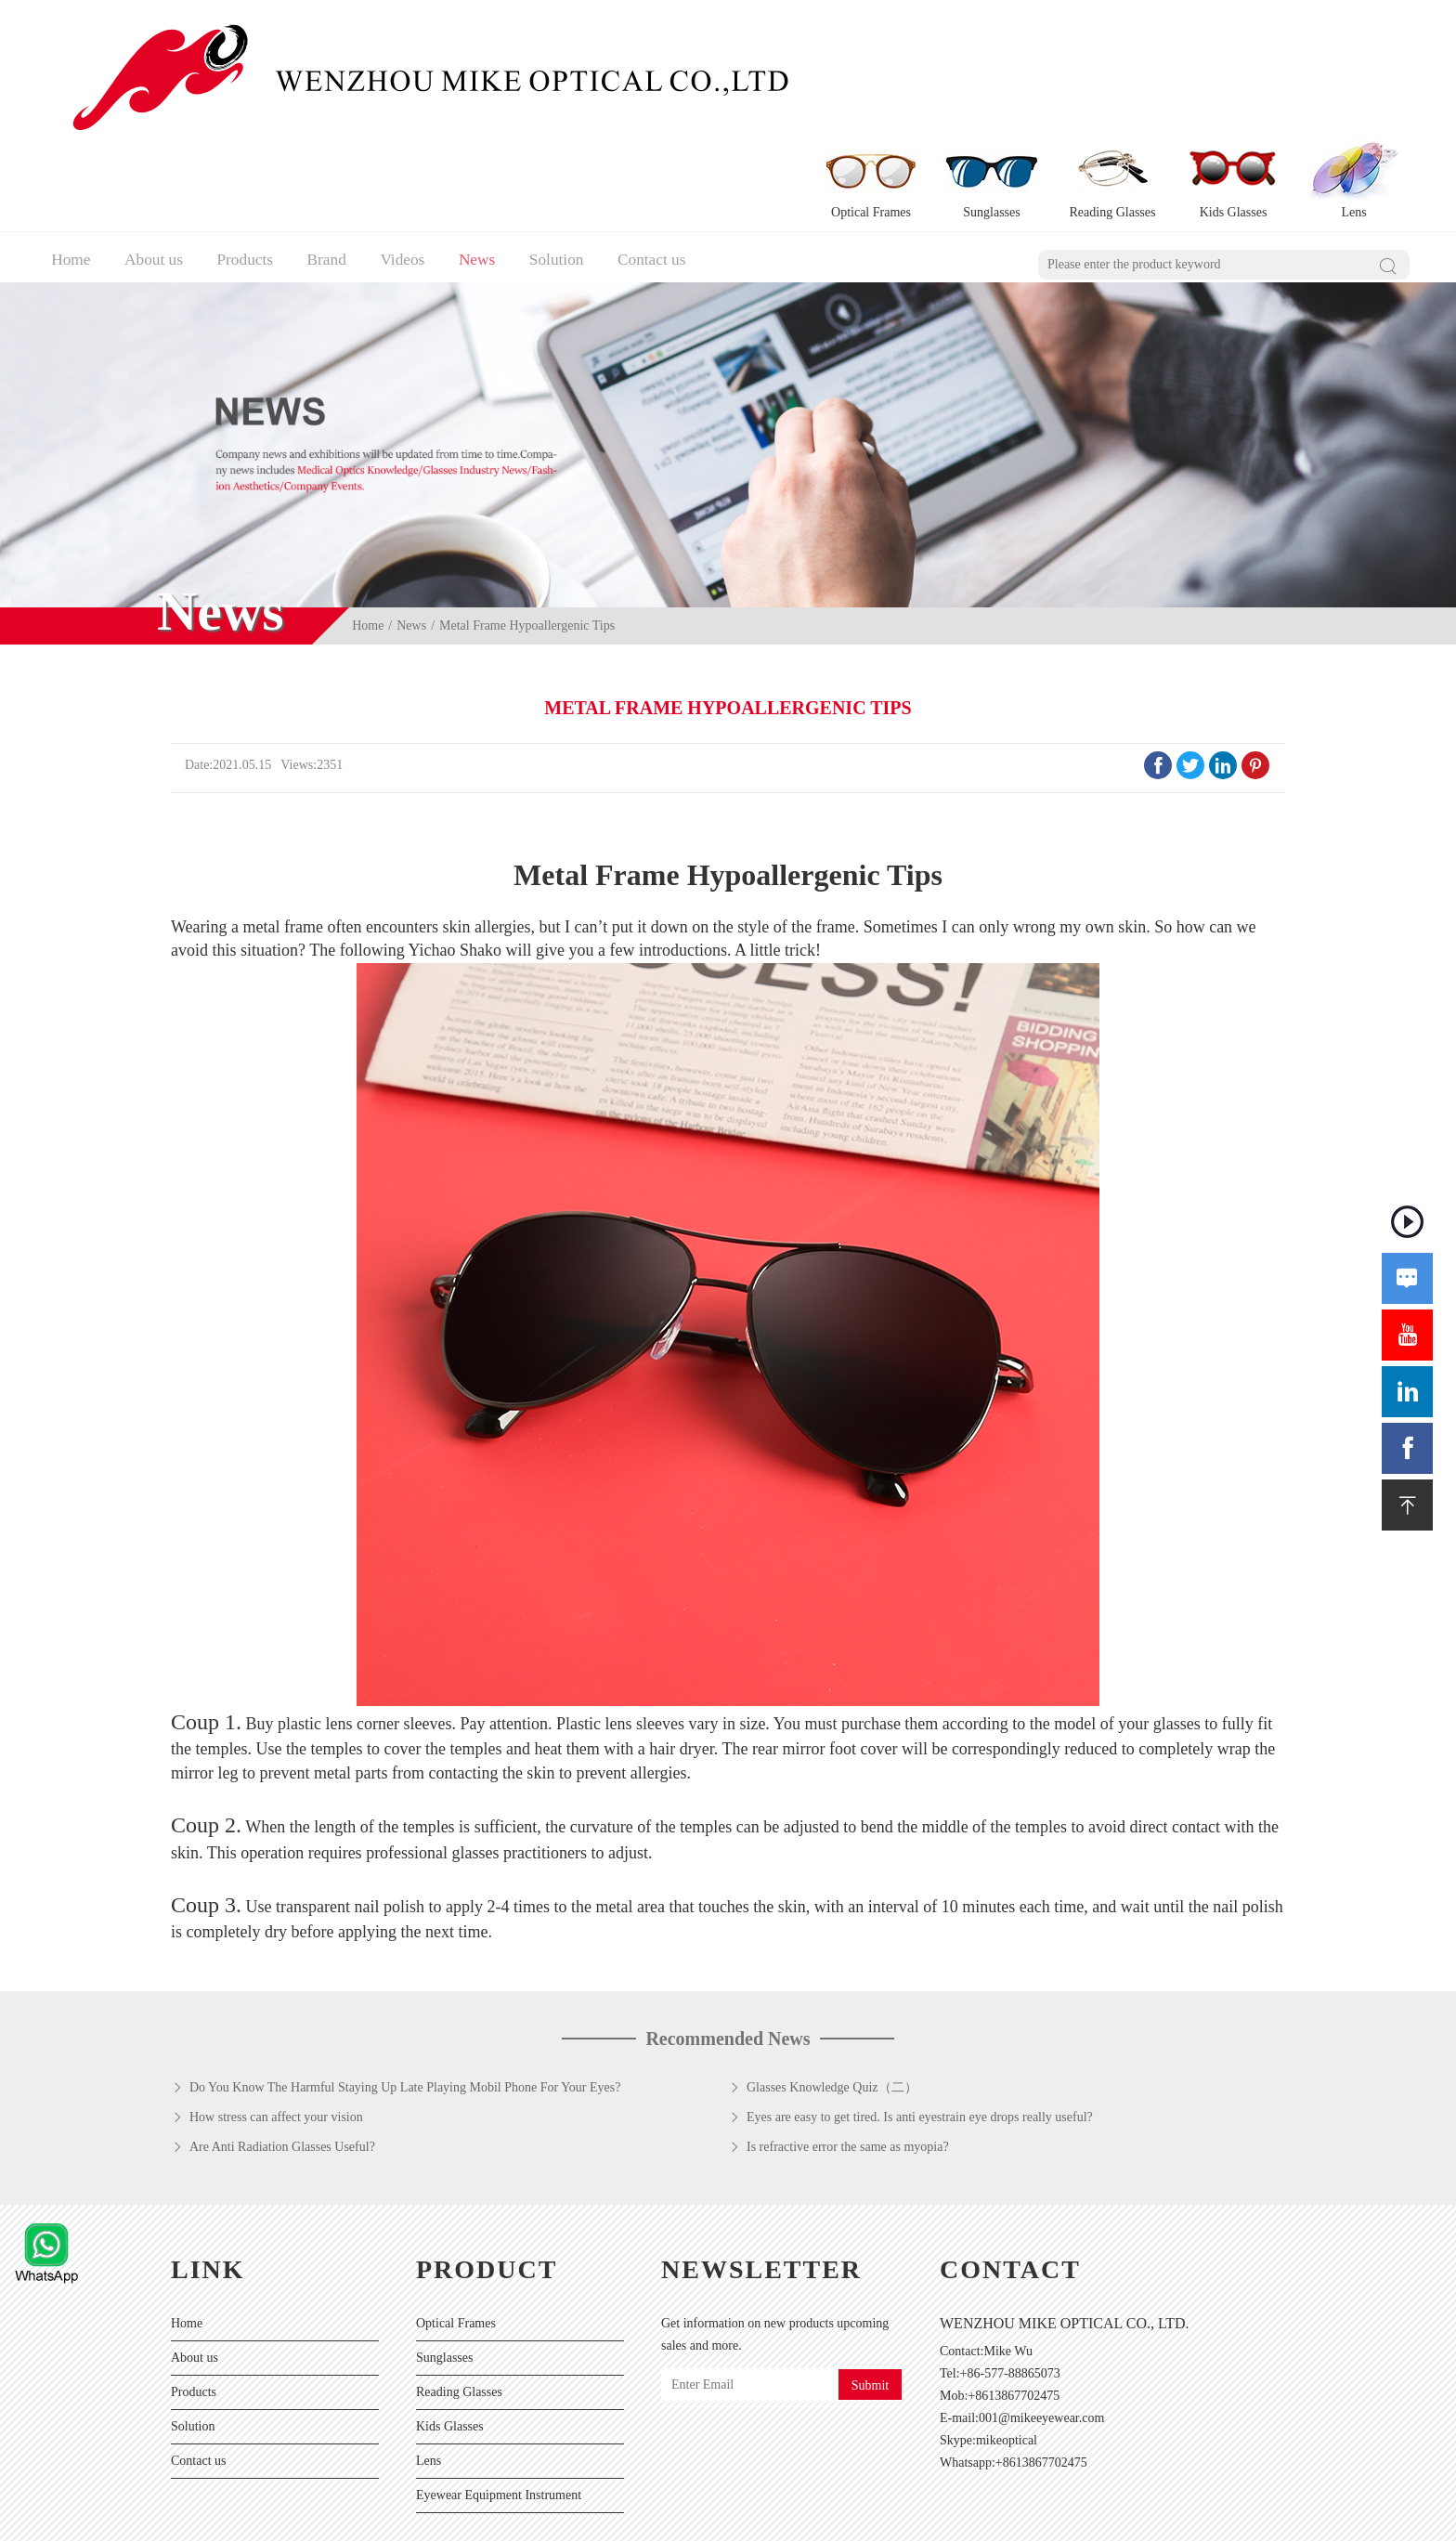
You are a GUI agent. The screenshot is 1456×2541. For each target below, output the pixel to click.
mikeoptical (1006, 2340)
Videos (419, 154)
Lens (428, 2360)
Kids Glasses (450, 2326)
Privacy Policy (584, 2517)
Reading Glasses (459, 2292)
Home (66, 154)
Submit (870, 2285)
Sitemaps (655, 2517)
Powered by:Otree (490, 2517)
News (498, 154)
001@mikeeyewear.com (1041, 2318)
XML (702, 2517)
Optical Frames (456, 2223)
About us (155, 154)
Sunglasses (444, 2257)
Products (252, 154)
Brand (338, 154)
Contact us (684, 154)
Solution (582, 154)
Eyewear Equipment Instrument (498, 2395)
